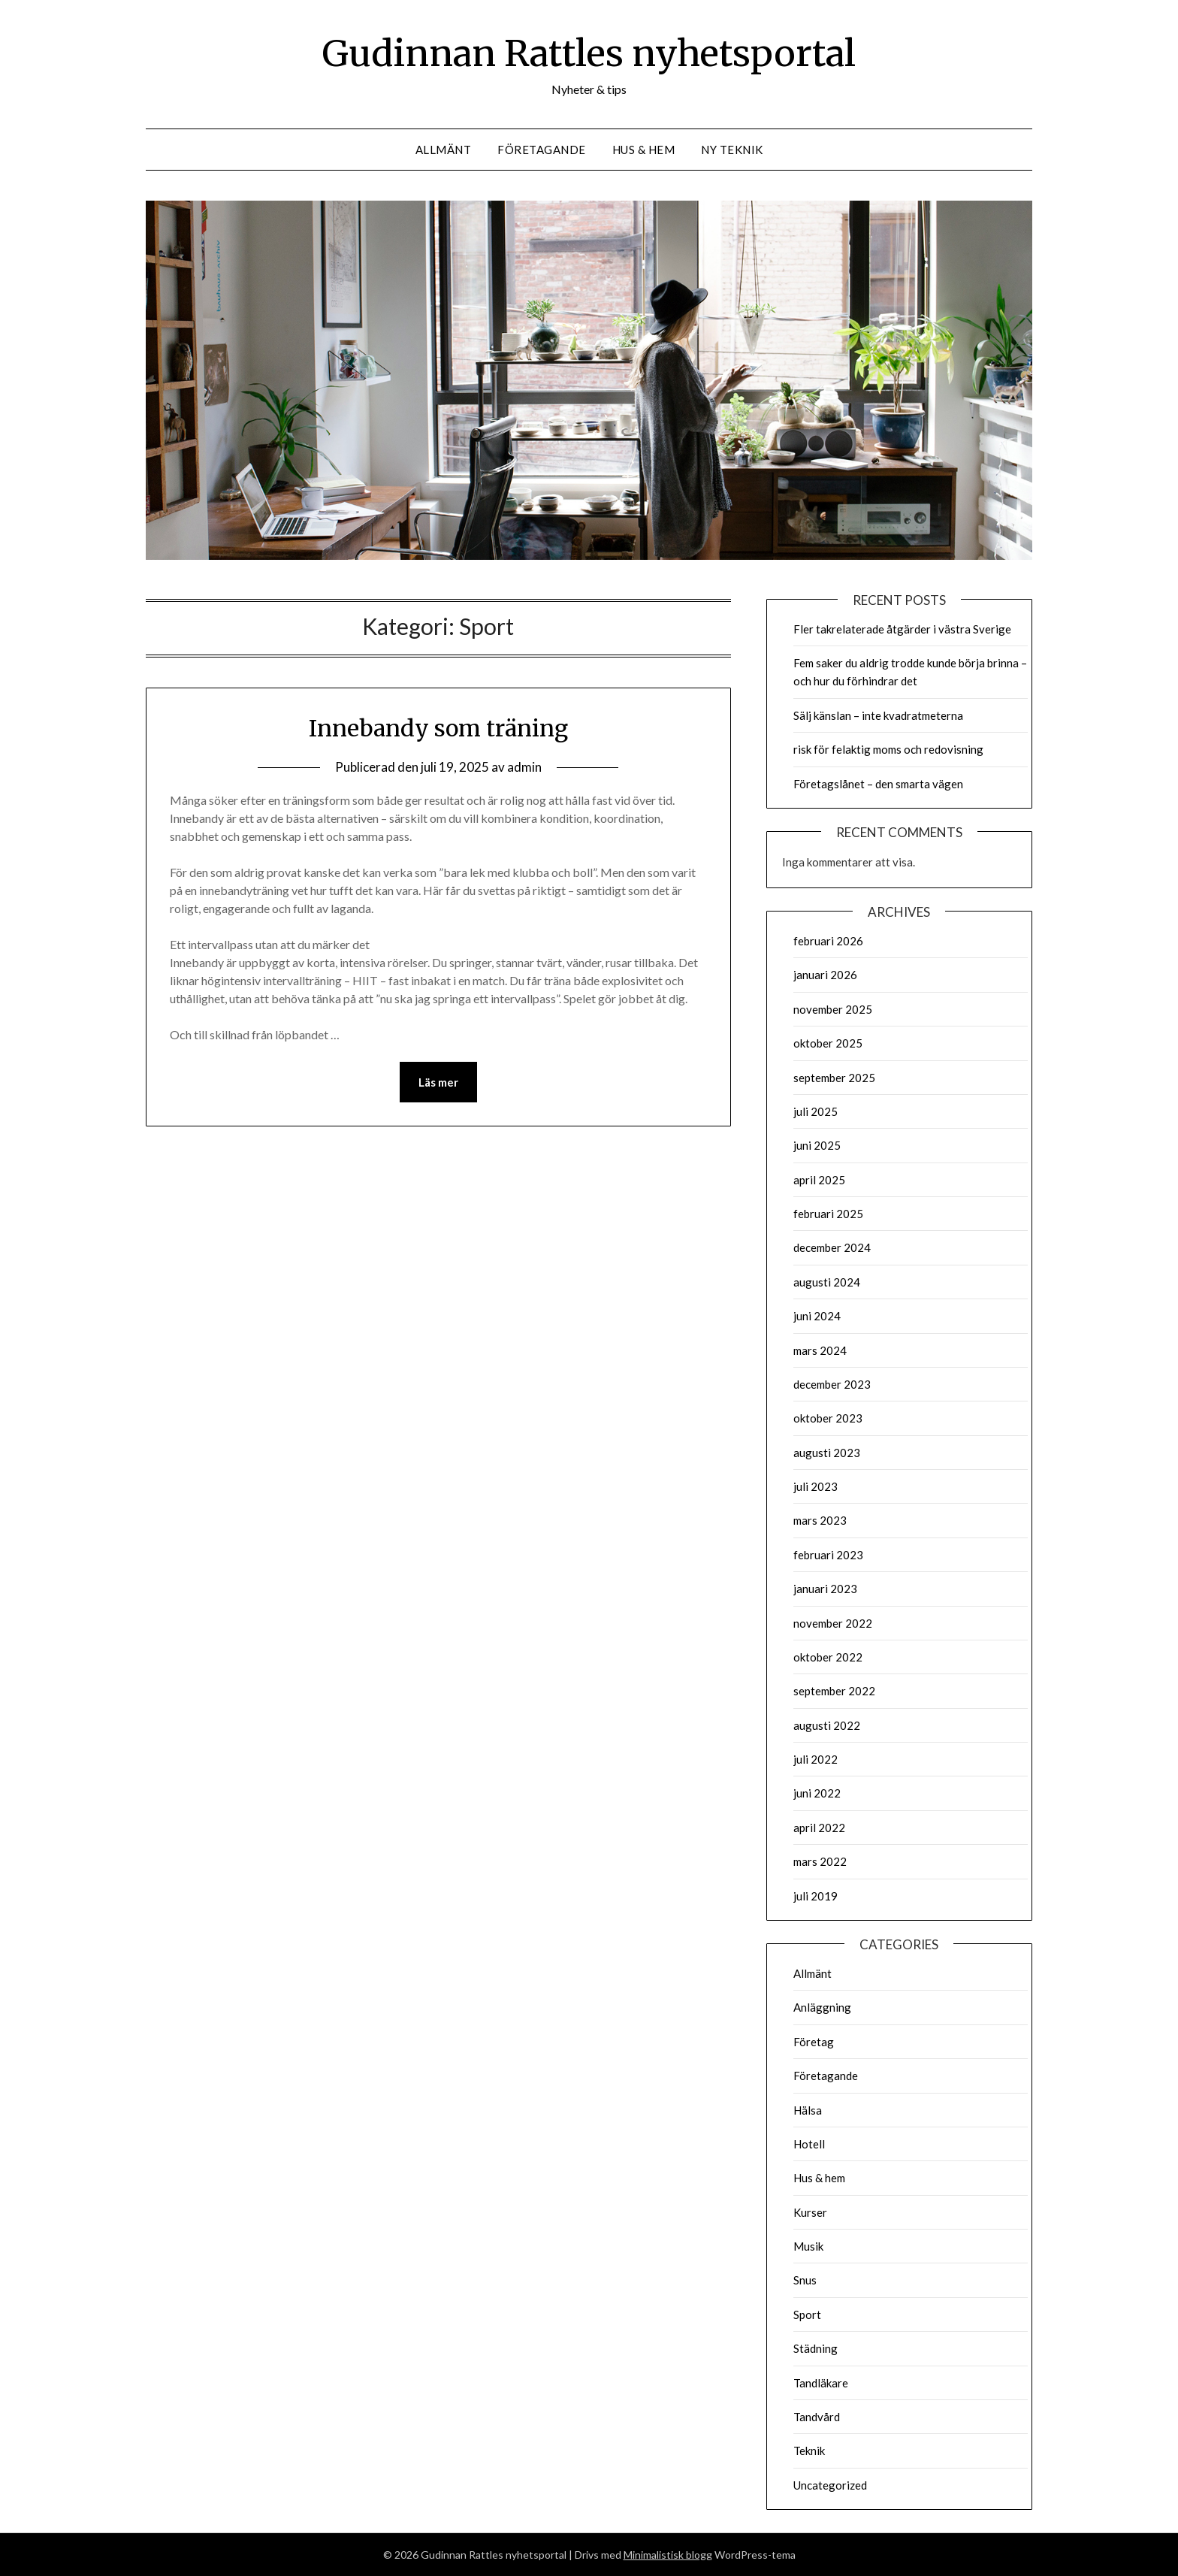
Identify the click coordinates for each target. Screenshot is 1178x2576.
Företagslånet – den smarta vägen (878, 784)
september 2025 (834, 1077)
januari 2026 (825, 974)
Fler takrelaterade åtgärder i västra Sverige (902, 629)
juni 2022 (817, 1793)
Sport (807, 2314)
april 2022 (819, 1827)
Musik (808, 2246)
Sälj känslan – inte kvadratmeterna (878, 715)
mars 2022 (820, 1861)
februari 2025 (828, 1213)
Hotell (809, 2144)
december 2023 (832, 1384)
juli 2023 (815, 1486)
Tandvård (816, 2416)
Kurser (810, 2212)
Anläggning (822, 2007)
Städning (815, 2348)
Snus (805, 2280)
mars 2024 (820, 1350)
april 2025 (819, 1180)
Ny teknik (732, 149)
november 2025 (832, 1009)
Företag (813, 2041)
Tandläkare (820, 2383)
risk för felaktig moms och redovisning (888, 749)
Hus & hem (643, 149)
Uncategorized (830, 2485)
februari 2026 (828, 941)
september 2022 (834, 1691)
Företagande (541, 149)
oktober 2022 (827, 1657)
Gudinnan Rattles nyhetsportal (589, 53)
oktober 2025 (827, 1043)
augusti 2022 (826, 1725)
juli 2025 (815, 1111)
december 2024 (832, 1247)
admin (524, 767)
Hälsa (807, 2110)
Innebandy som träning (438, 728)
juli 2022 (815, 1759)
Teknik (809, 2450)
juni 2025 (817, 1145)
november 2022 (832, 1623)
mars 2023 (820, 1520)
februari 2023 (828, 1555)
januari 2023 (825, 1588)
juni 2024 (817, 1316)
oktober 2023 (827, 1418)
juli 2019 (815, 1896)
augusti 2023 (826, 1452)
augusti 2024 (826, 1282)
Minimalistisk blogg (668, 2554)
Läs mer (438, 1082)
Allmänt (443, 149)
